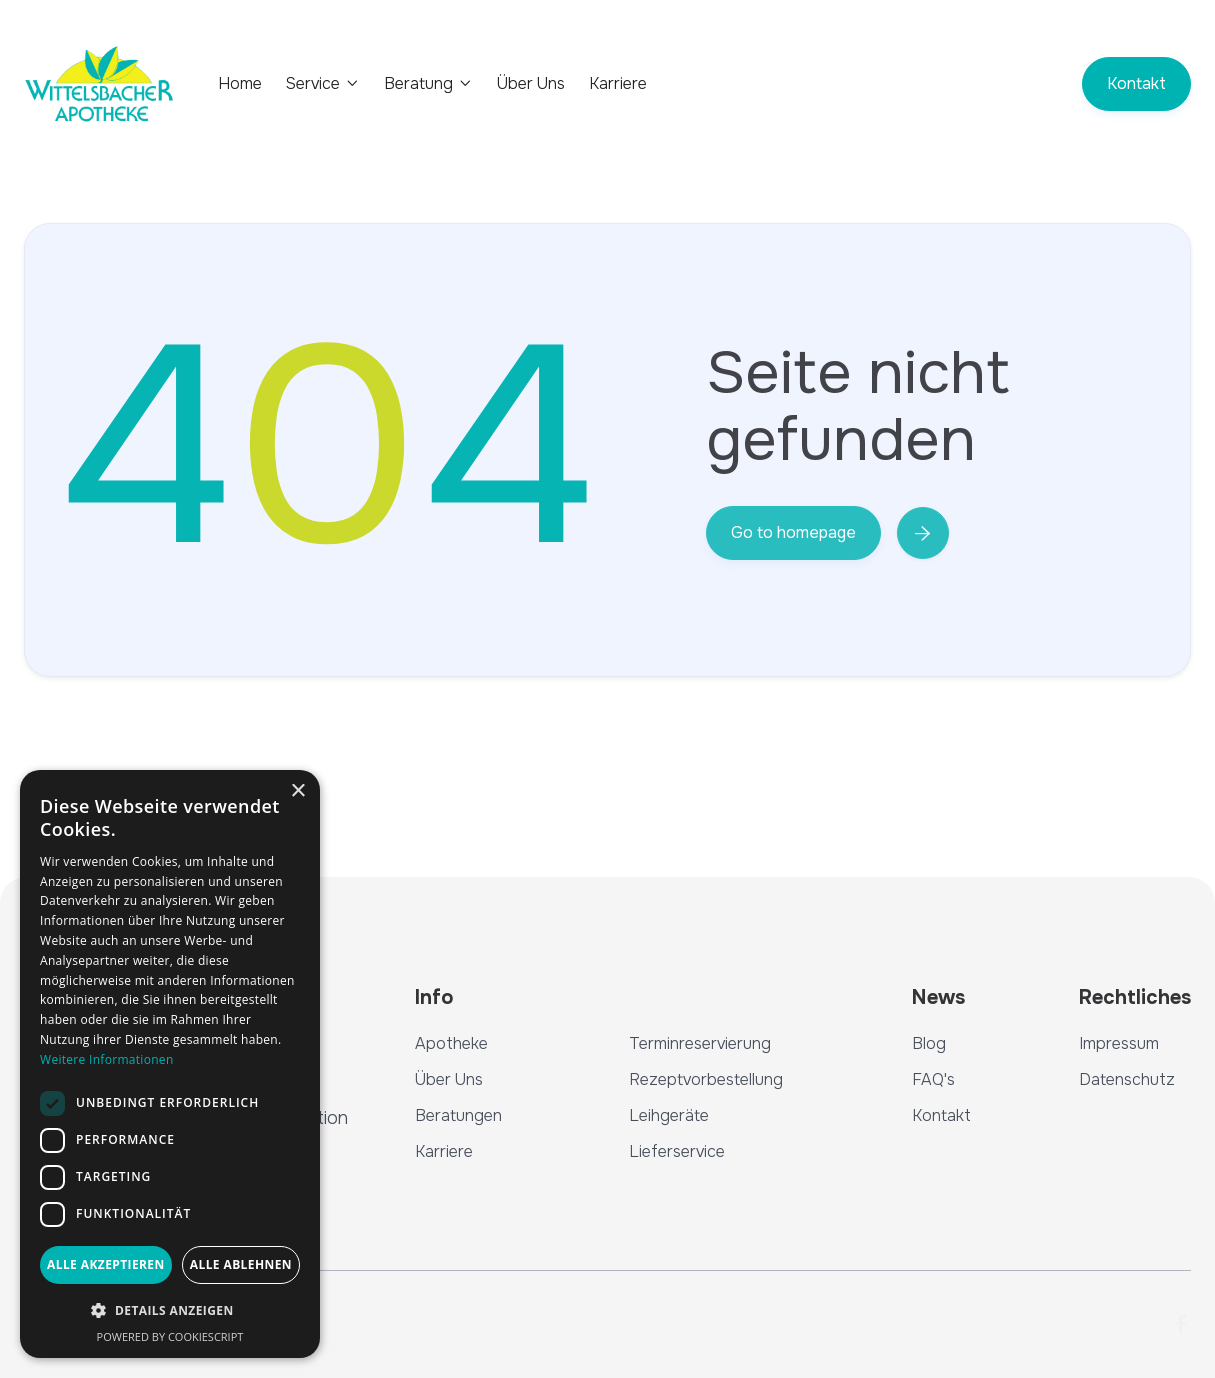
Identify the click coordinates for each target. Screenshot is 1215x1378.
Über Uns (531, 84)
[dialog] (170, 1064)
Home (240, 84)
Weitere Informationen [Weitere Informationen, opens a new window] (107, 1059)
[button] (323, 83)
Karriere (618, 84)
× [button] (297, 791)
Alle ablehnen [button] (241, 1264)
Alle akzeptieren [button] (106, 1264)
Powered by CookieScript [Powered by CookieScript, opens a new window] (170, 1336)
